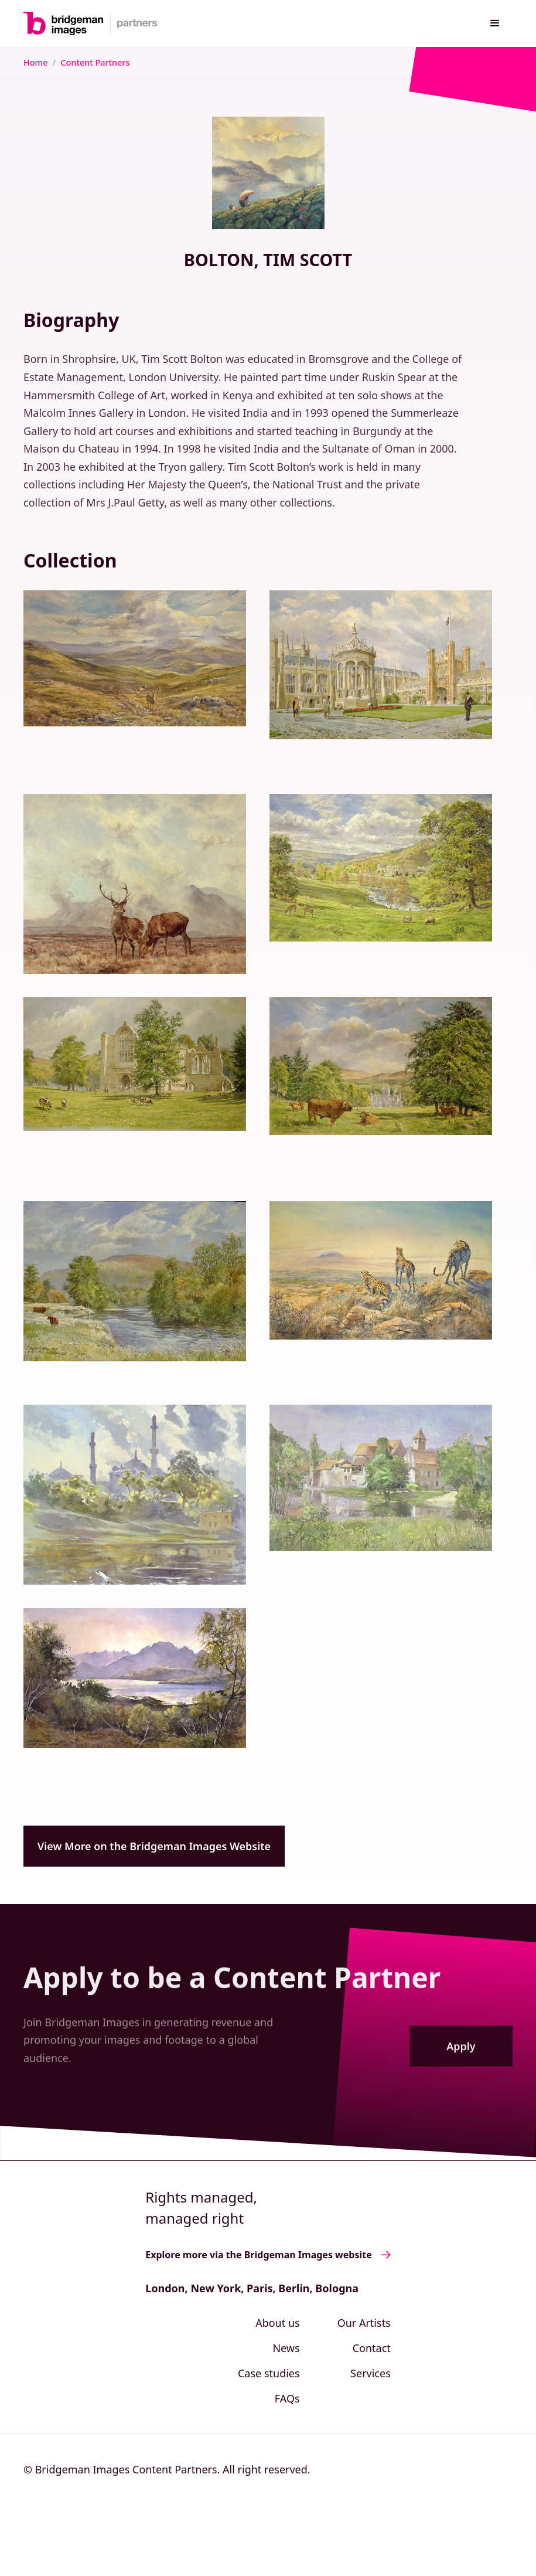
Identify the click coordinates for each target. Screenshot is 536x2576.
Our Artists (364, 2323)
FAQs (287, 2398)
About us (277, 2323)
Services (370, 2373)
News (285, 2348)
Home (35, 62)
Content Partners (94, 62)
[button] (495, 23)
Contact (372, 2348)
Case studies (269, 2373)
